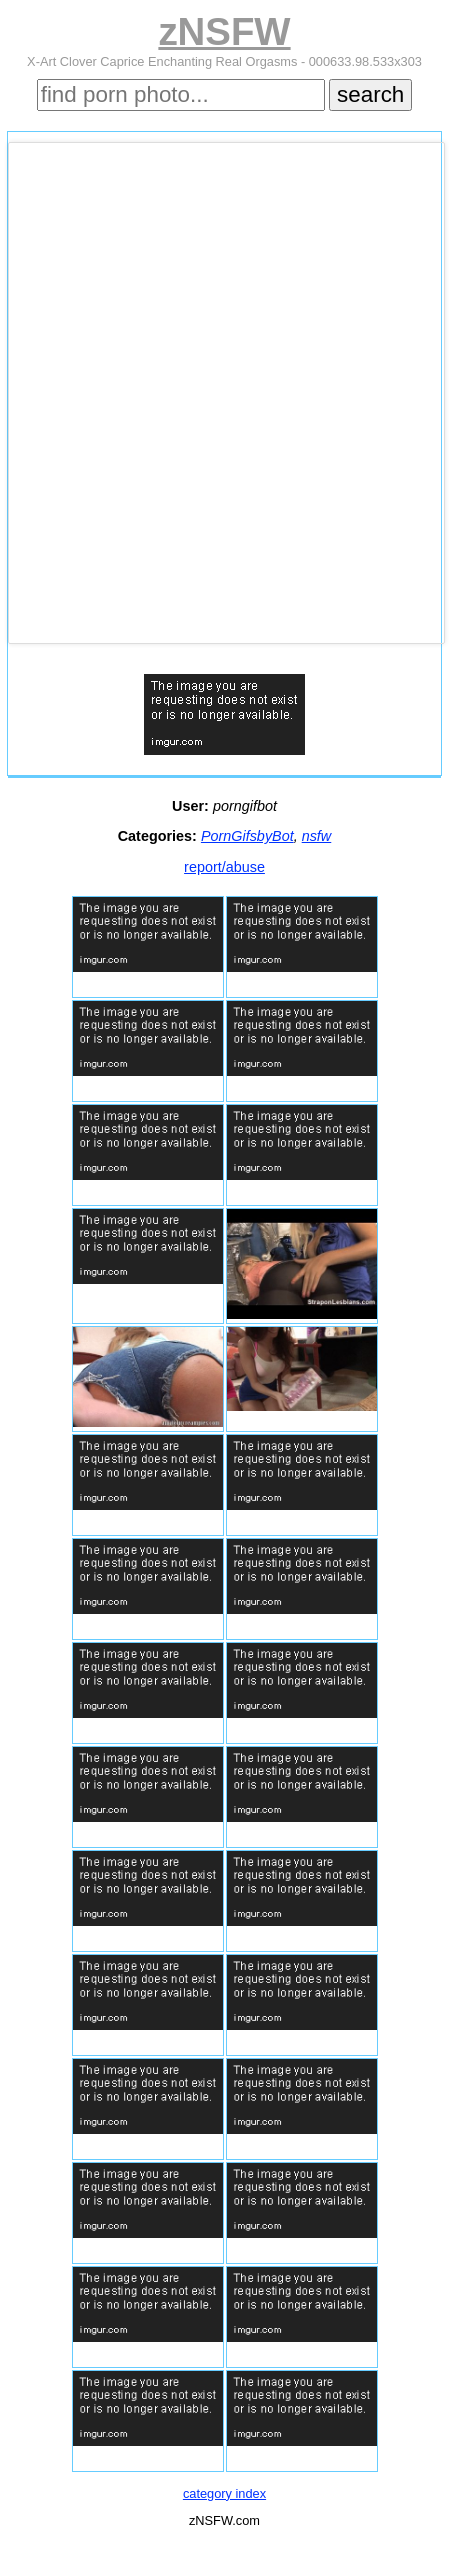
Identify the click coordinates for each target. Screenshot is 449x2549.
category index (224, 2493)
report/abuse (224, 867)
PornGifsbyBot (247, 836)
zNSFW (224, 31)
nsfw (317, 836)
